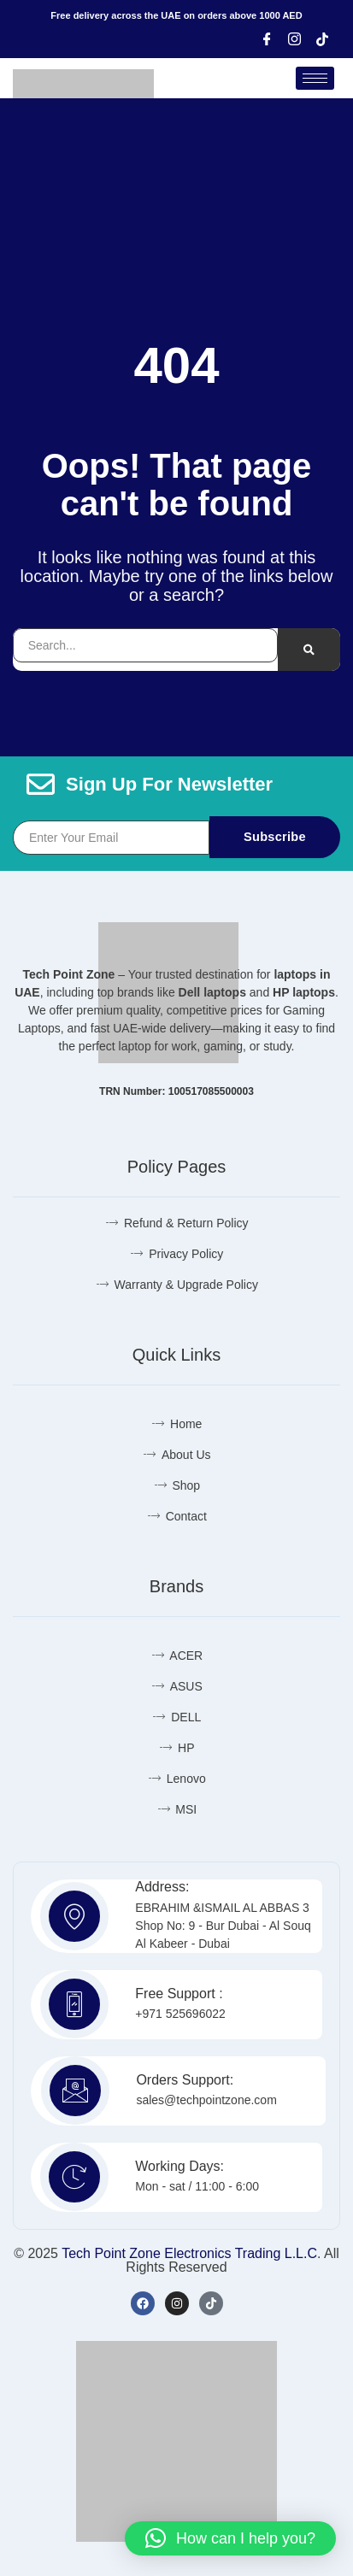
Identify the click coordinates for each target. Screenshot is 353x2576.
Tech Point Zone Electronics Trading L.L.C (189, 2253)
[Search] (309, 649)
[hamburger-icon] (315, 78)
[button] (230, 2538)
